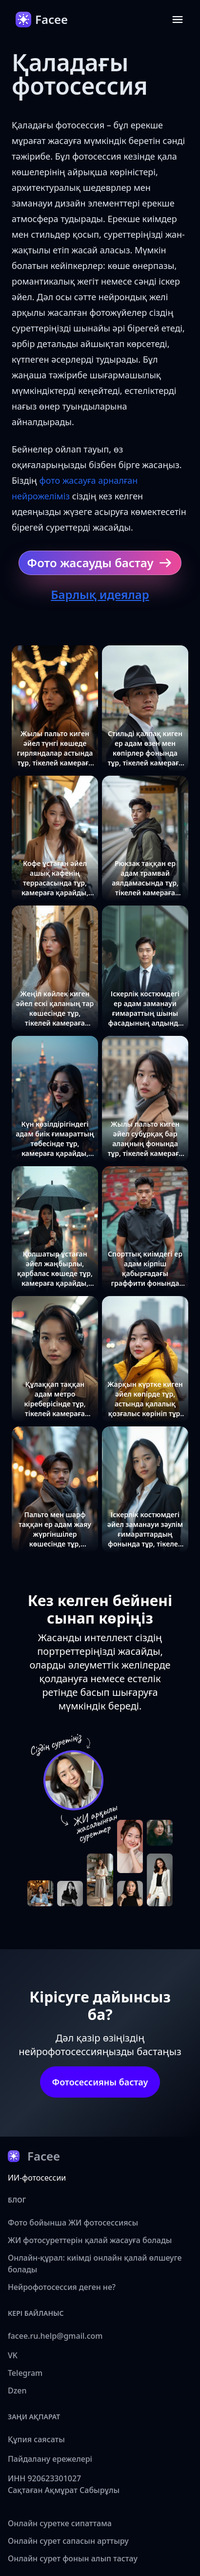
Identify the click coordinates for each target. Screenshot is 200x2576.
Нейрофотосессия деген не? (62, 2287)
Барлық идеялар (100, 594)
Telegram (25, 2373)
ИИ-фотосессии (37, 2177)
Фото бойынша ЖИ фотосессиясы (73, 2222)
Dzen (17, 2390)
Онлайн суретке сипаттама (60, 2523)
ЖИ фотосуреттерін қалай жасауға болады (90, 2240)
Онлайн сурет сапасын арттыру (68, 2540)
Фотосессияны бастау (100, 2082)
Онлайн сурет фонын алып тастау (73, 2558)
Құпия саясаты (36, 2439)
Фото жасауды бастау (100, 563)
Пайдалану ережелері (50, 2458)
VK (13, 2355)
